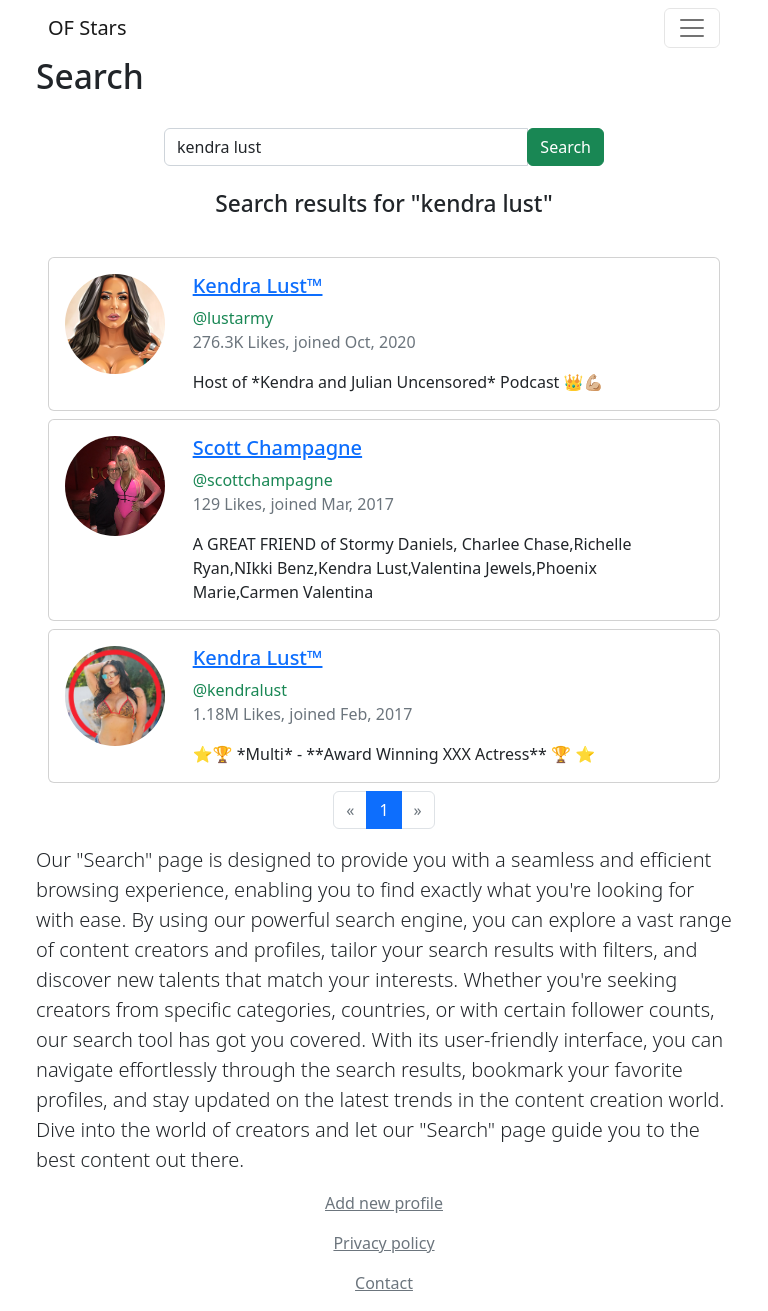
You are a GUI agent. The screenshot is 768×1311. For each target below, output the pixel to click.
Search (565, 147)
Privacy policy (383, 1243)
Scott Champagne (277, 447)
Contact (384, 1283)
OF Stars (87, 27)
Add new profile (384, 1203)
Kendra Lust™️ (258, 285)
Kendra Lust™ (258, 657)
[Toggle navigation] (692, 28)
